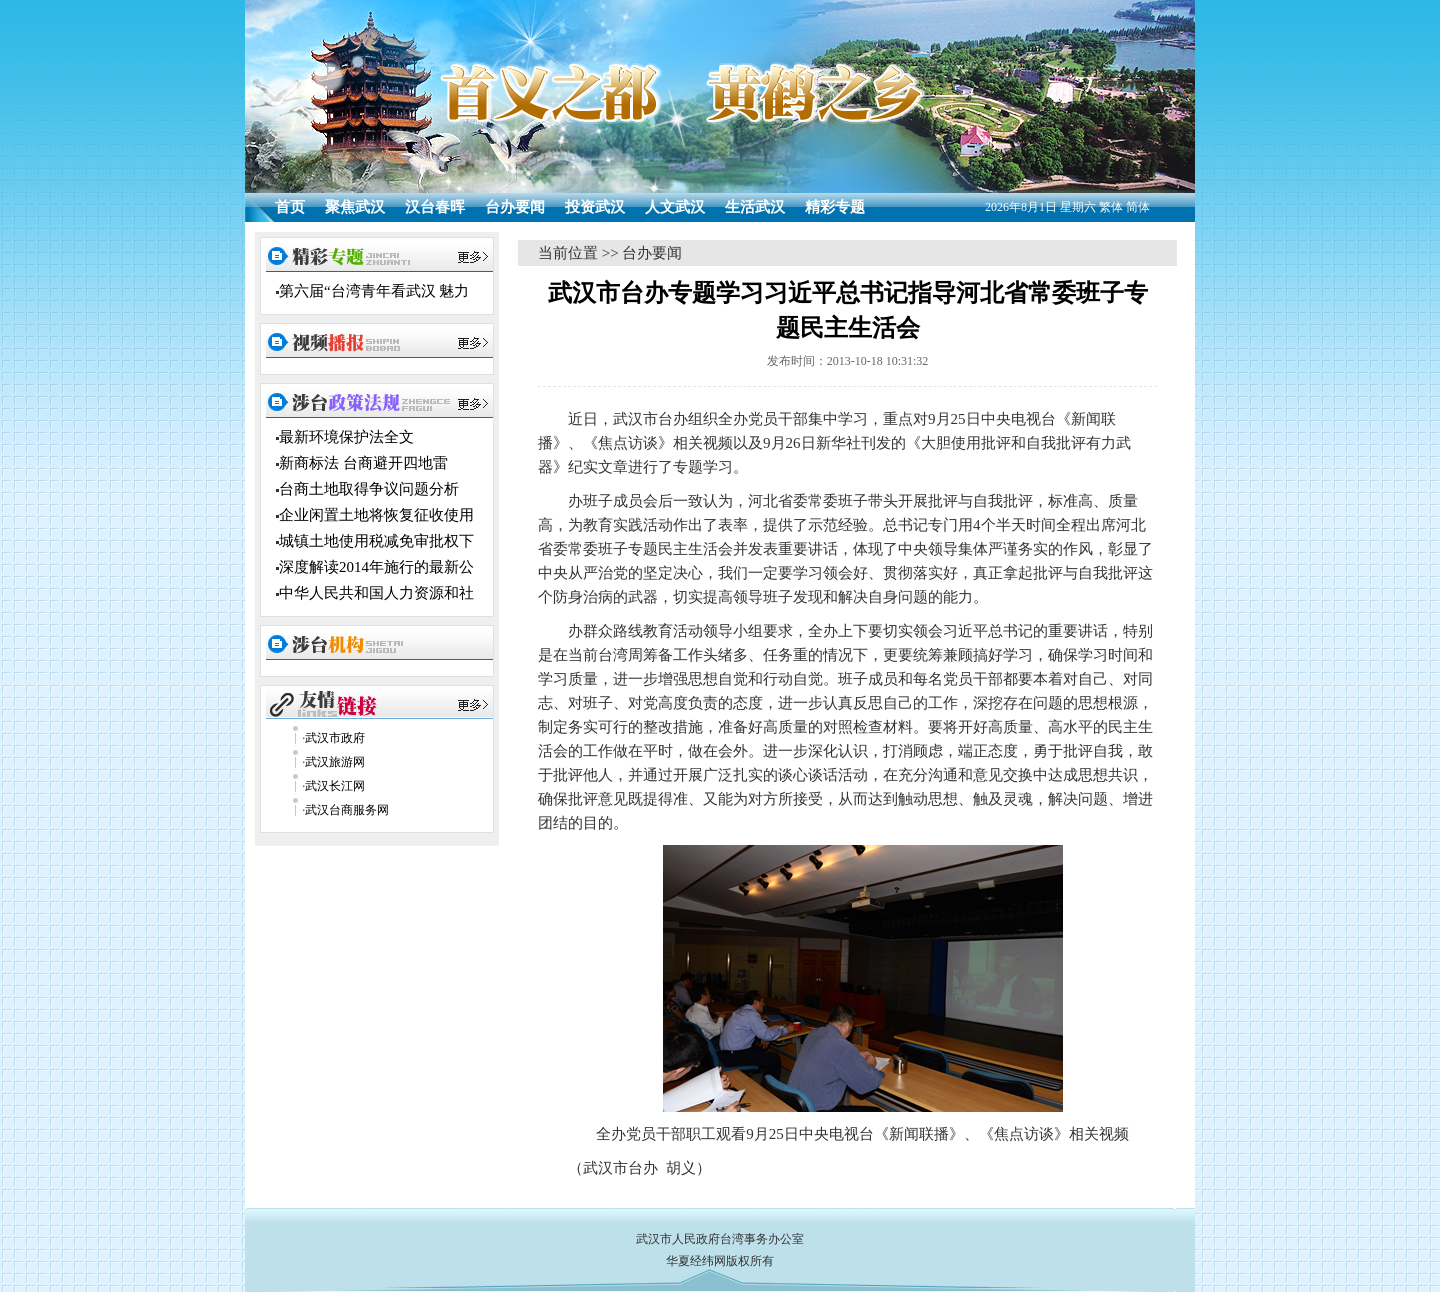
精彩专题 (835, 207)
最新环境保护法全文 (346, 437)
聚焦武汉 (355, 207)
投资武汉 (595, 207)
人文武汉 (675, 207)
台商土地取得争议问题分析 (369, 489)
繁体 (1111, 207)
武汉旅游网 (335, 762)
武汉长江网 (335, 786)
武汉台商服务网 (347, 810)
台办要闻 (515, 207)
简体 (1138, 207)
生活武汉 (755, 207)
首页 (290, 207)
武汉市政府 (335, 738)
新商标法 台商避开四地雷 (363, 463)
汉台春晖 (435, 207)
